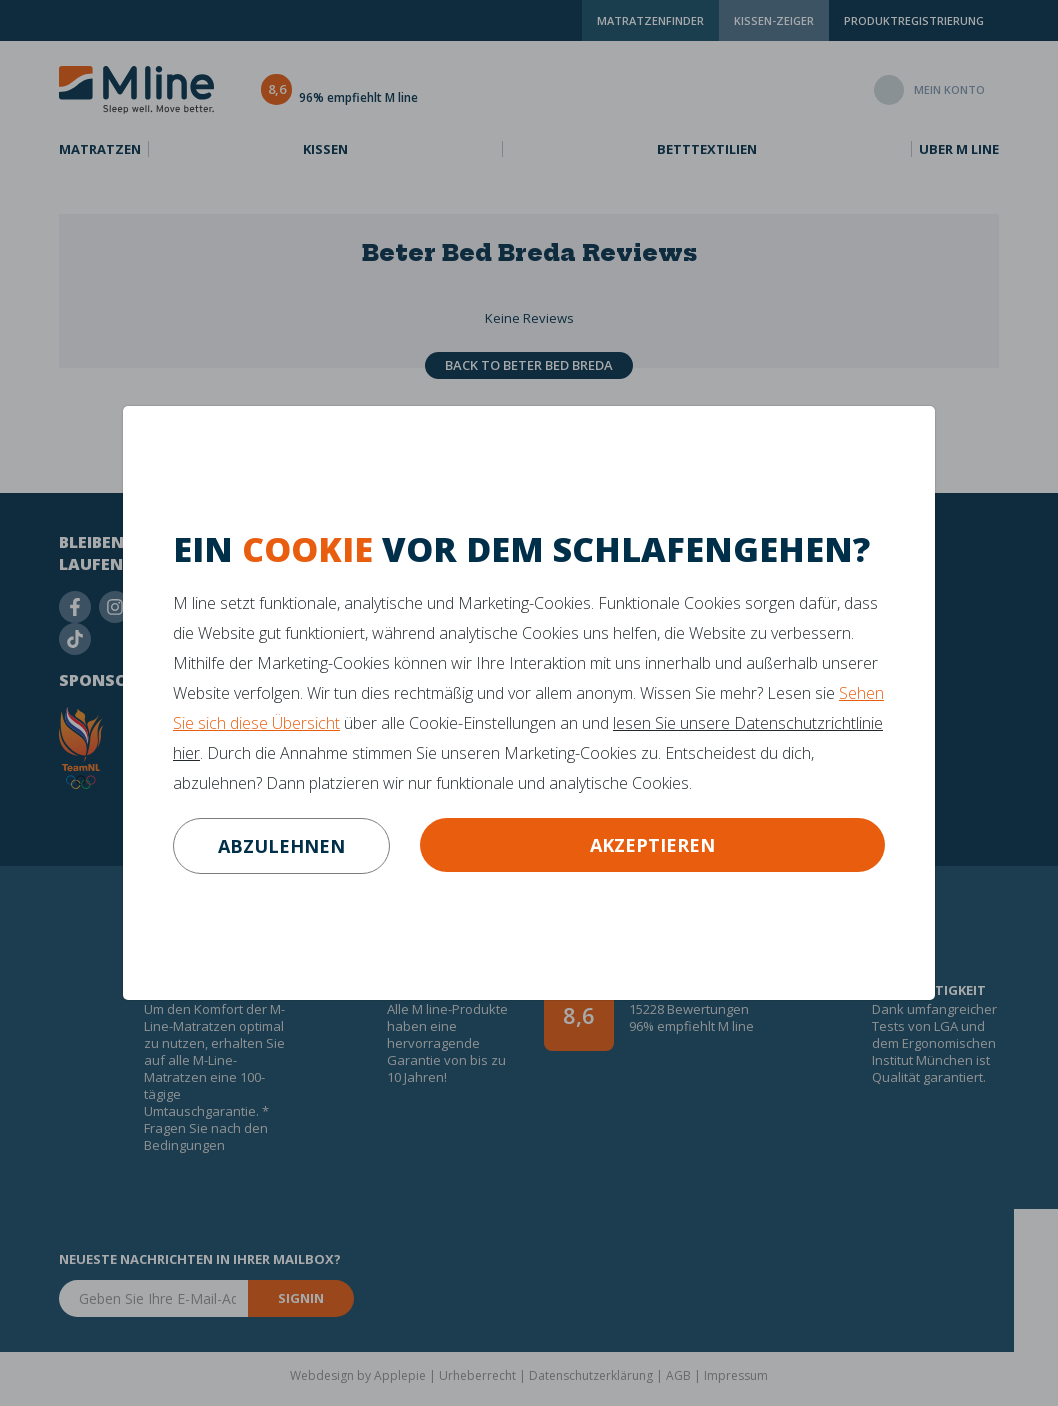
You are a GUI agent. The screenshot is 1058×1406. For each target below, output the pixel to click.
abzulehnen (281, 846)
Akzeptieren (652, 845)
